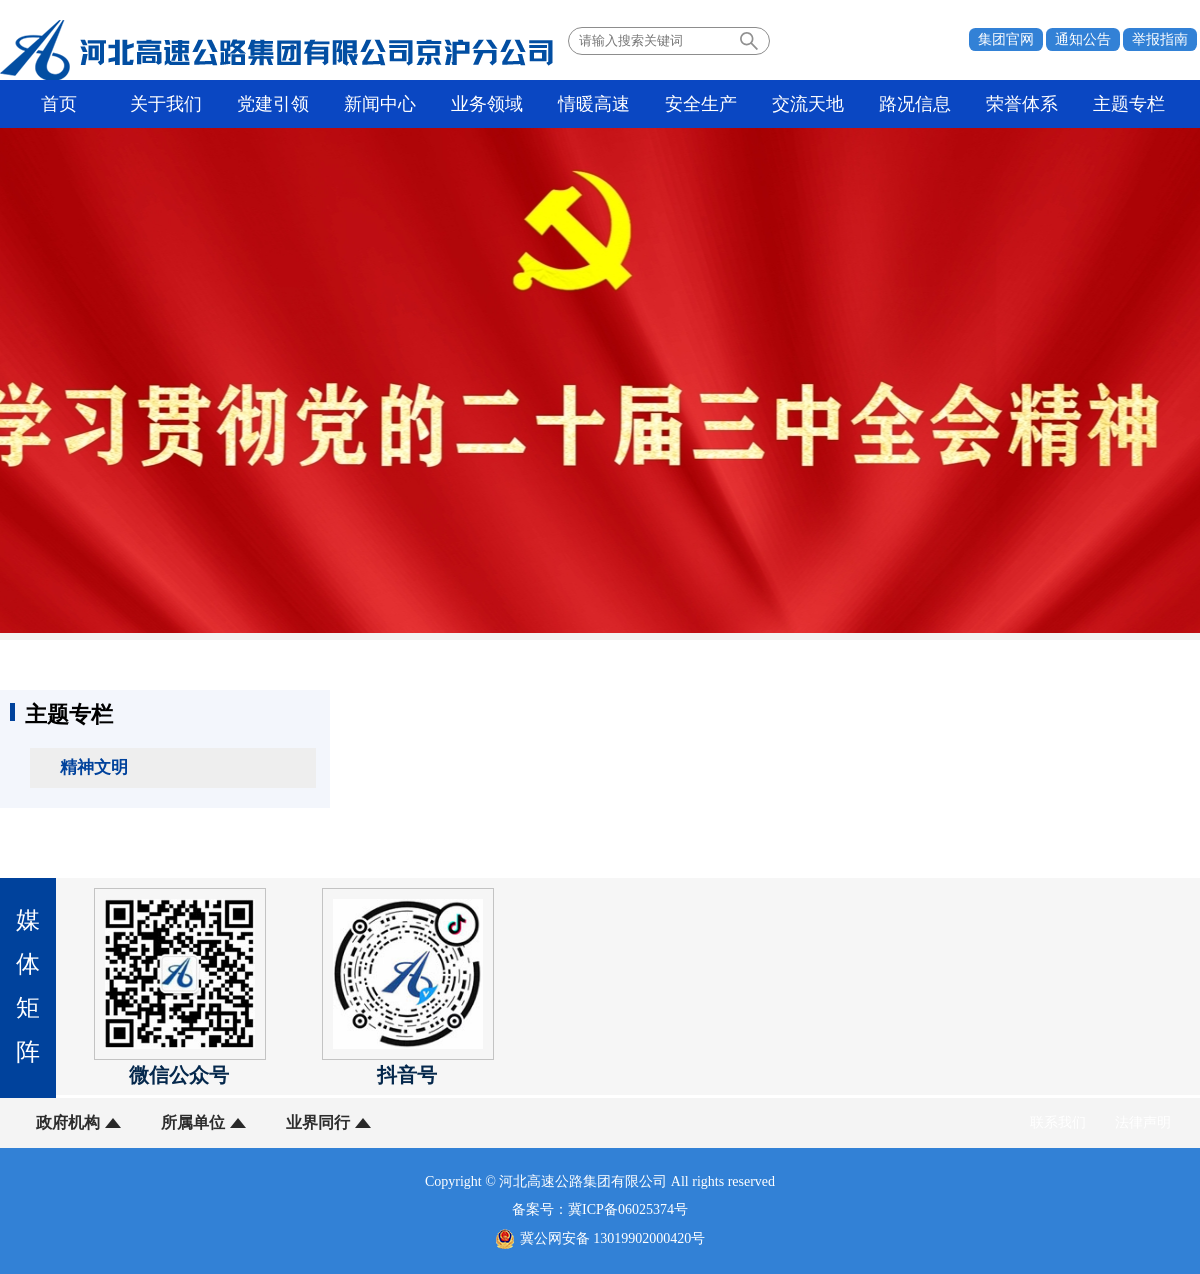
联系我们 (1058, 1122)
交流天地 (808, 104)
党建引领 (273, 104)
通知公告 (1083, 39)
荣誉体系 (1022, 104)
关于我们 (166, 104)
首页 (59, 104)
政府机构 (68, 1122)
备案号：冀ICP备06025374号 (600, 1209)
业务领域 (487, 104)
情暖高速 (594, 104)
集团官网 (1006, 39)
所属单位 (193, 1122)
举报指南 (1160, 39)
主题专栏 (1129, 104)
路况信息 (915, 104)
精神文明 (94, 767)
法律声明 (1143, 1122)
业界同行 (318, 1122)
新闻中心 (380, 104)
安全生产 (701, 104)
